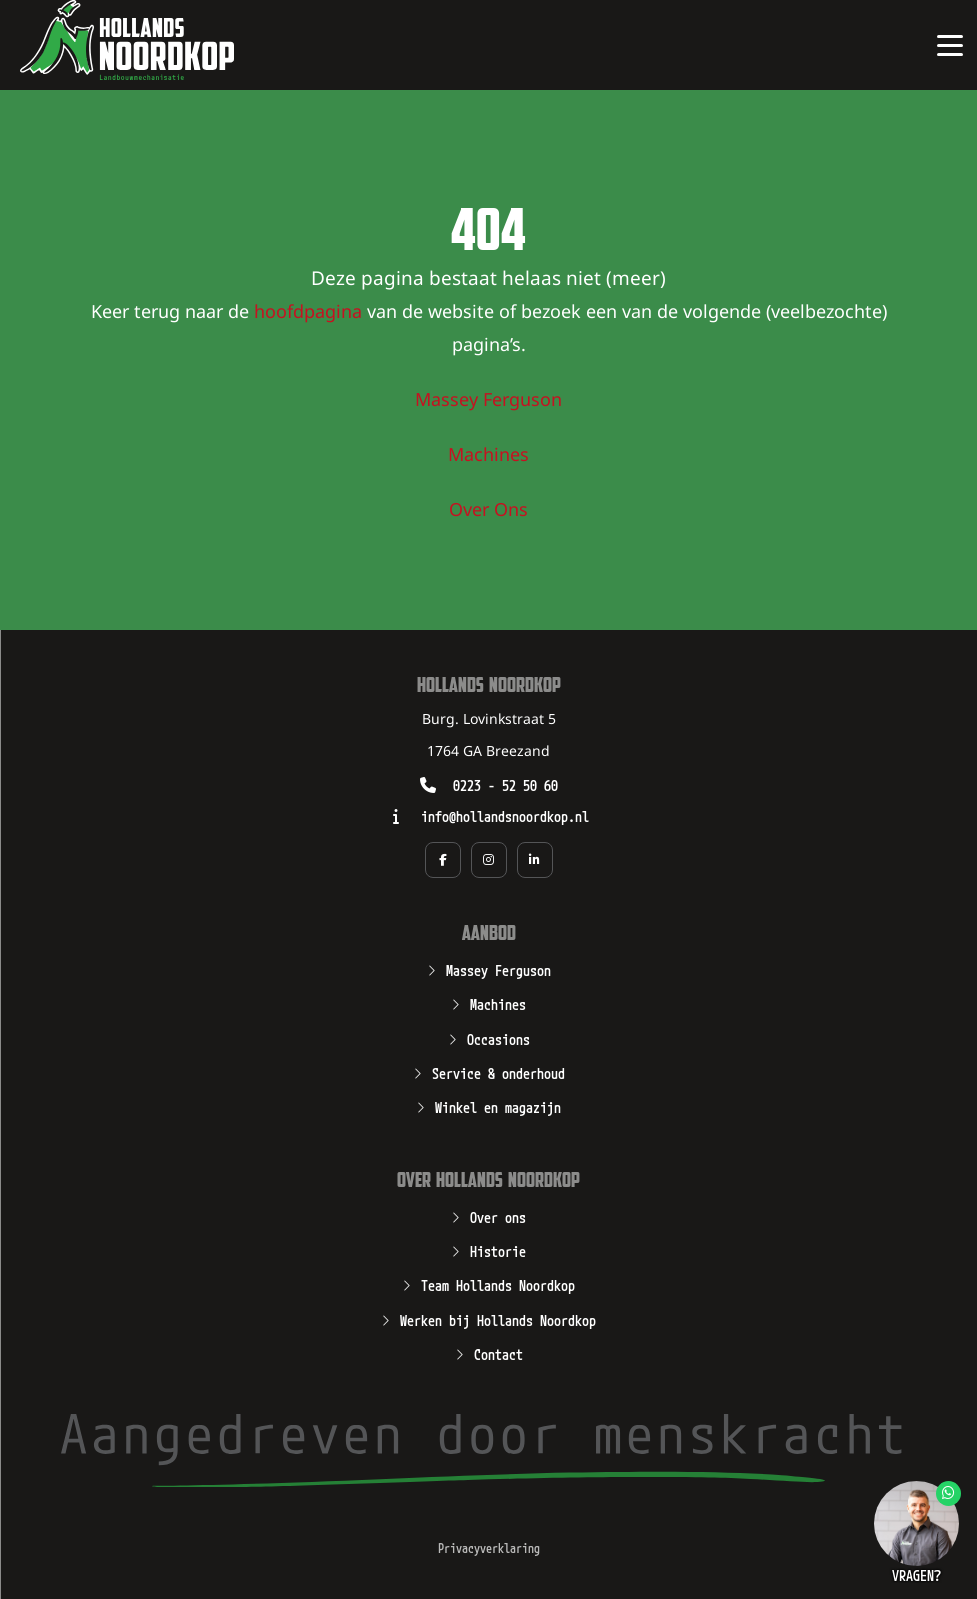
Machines (488, 456)
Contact (498, 1353)
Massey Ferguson (488, 401)
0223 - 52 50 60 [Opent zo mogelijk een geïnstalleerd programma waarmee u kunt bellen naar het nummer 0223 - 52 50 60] (505, 784)
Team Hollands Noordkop (498, 1284)
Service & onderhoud (498, 1072)
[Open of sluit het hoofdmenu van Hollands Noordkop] (949, 45)
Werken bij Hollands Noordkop (498, 1319)
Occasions (498, 1038)
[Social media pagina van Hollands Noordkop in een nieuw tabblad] (443, 860)
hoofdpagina (308, 313)
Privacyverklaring (489, 1547)
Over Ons (488, 511)
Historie (498, 1250)
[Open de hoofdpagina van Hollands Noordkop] (127, 40)
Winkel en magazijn (498, 1106)
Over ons (498, 1216)
